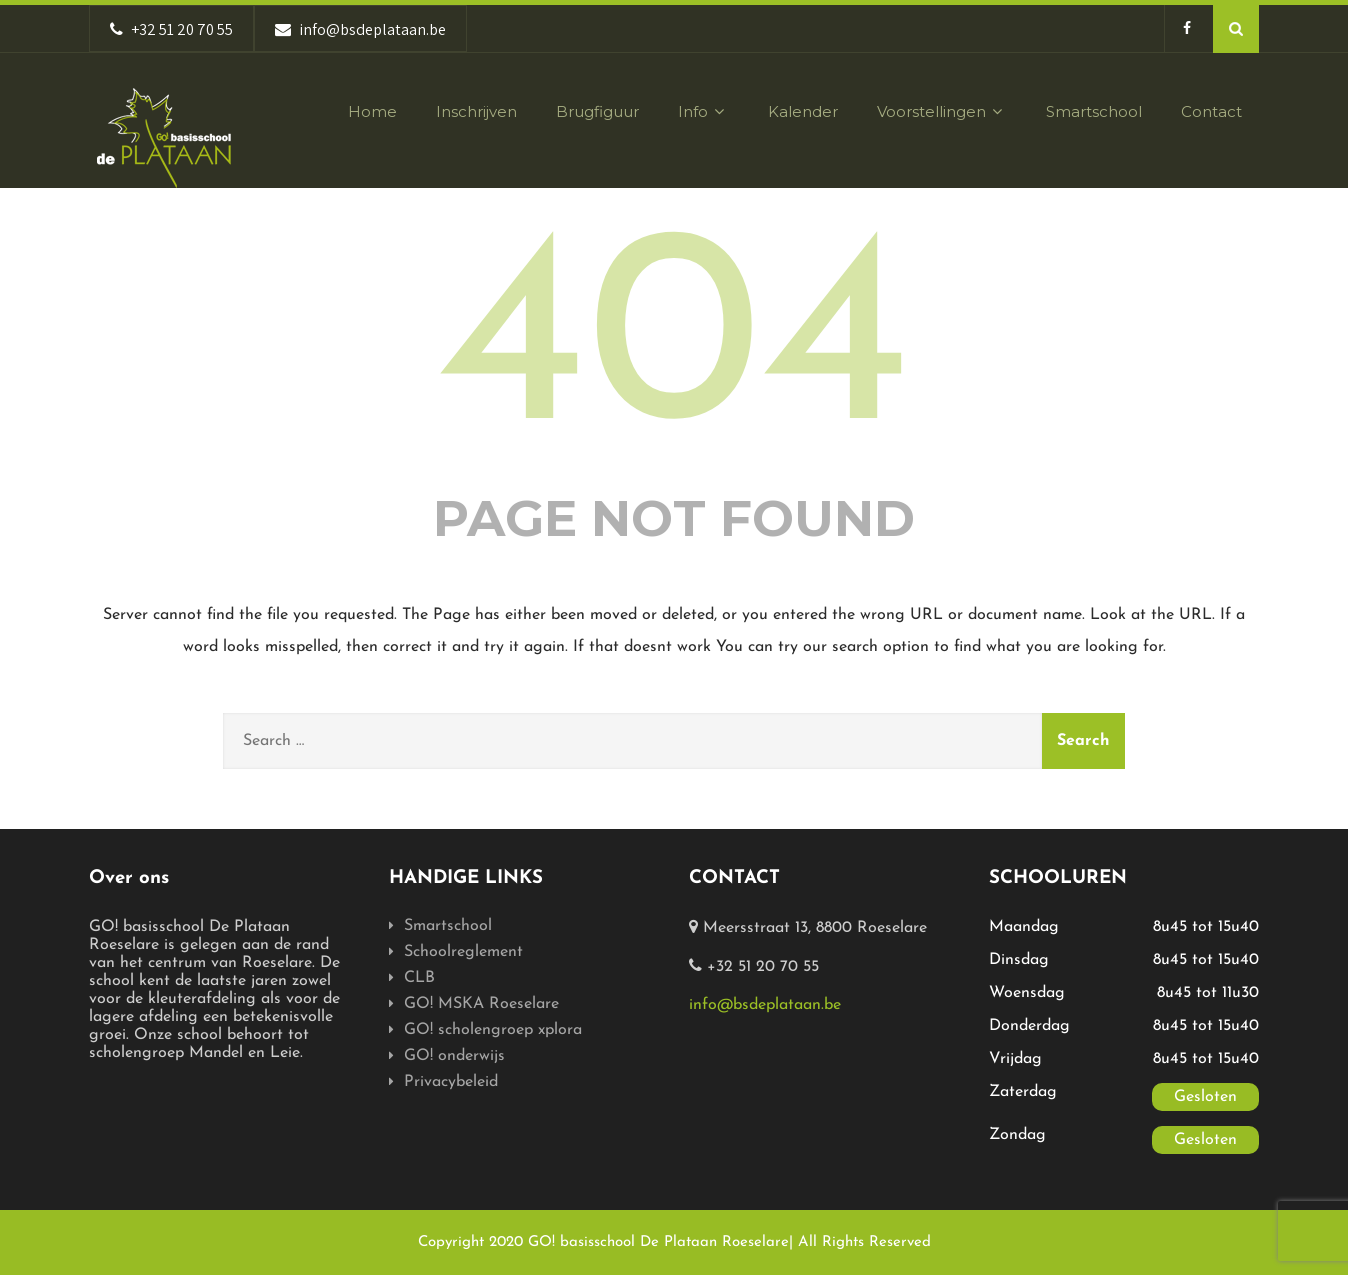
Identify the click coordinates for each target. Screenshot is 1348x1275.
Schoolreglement (463, 952)
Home (372, 111)
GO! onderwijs (454, 1056)
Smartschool (1094, 111)
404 (674, 348)
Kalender (803, 111)
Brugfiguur (597, 111)
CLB (419, 978)
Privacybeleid (451, 1082)
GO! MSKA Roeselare (481, 1004)
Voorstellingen (942, 111)
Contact (1211, 111)
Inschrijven (476, 111)
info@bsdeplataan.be (765, 1005)
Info (703, 111)
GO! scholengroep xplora (493, 1030)
